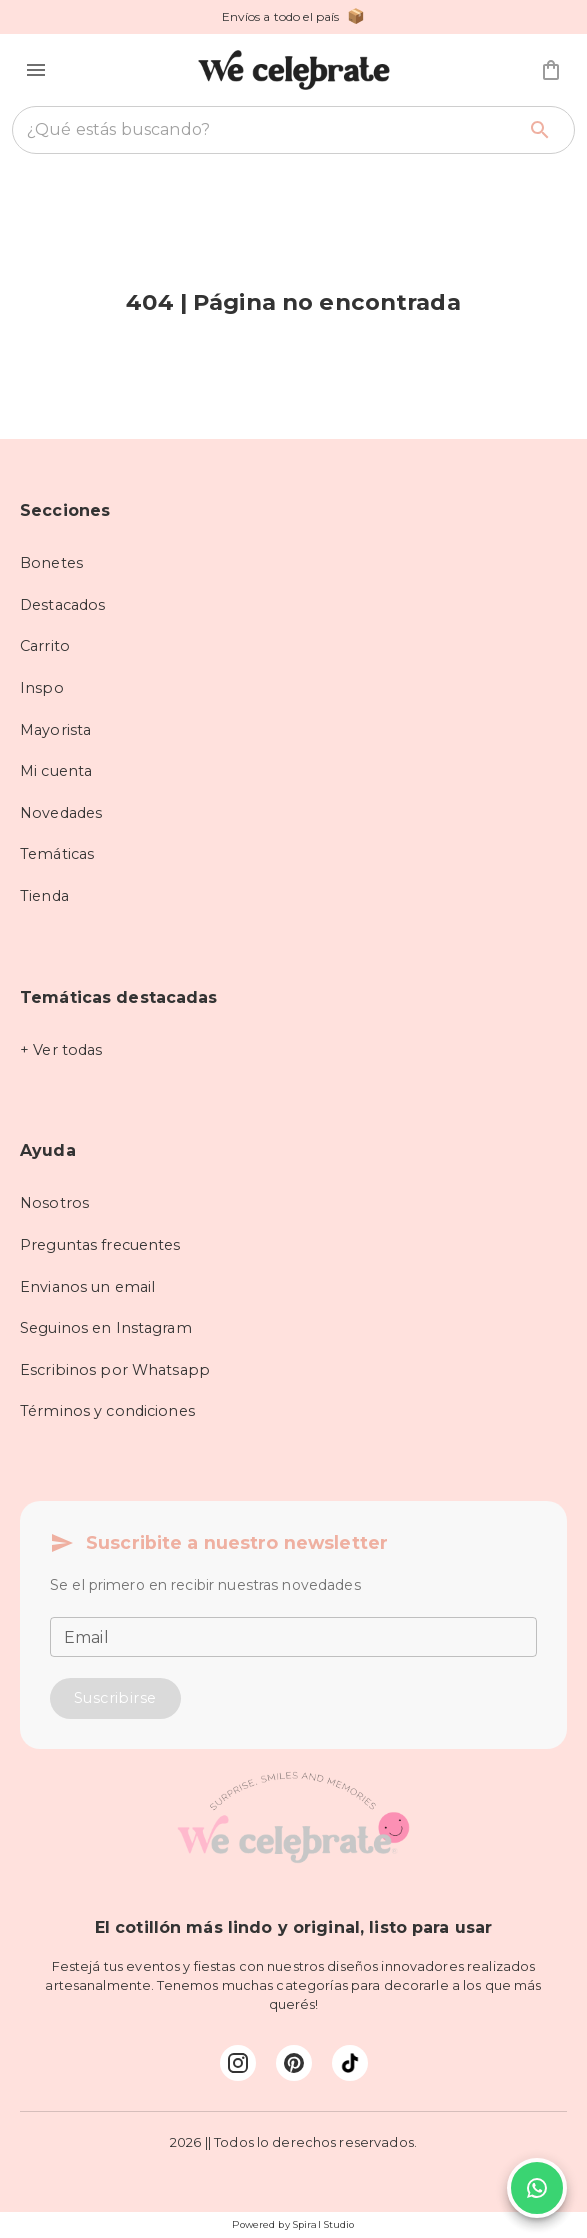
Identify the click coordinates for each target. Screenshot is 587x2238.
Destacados (62, 605)
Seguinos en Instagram (106, 1328)
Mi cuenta (56, 771)
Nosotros (54, 1203)
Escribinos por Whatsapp (115, 1370)
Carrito (45, 646)
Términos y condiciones (107, 1411)
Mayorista (55, 730)
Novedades (61, 813)
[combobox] (271, 130)
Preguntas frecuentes (100, 1245)
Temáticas (57, 854)
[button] (36, 70)
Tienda (44, 896)
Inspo (42, 688)
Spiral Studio (324, 2224)
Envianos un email (87, 1287)
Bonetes (51, 563)
